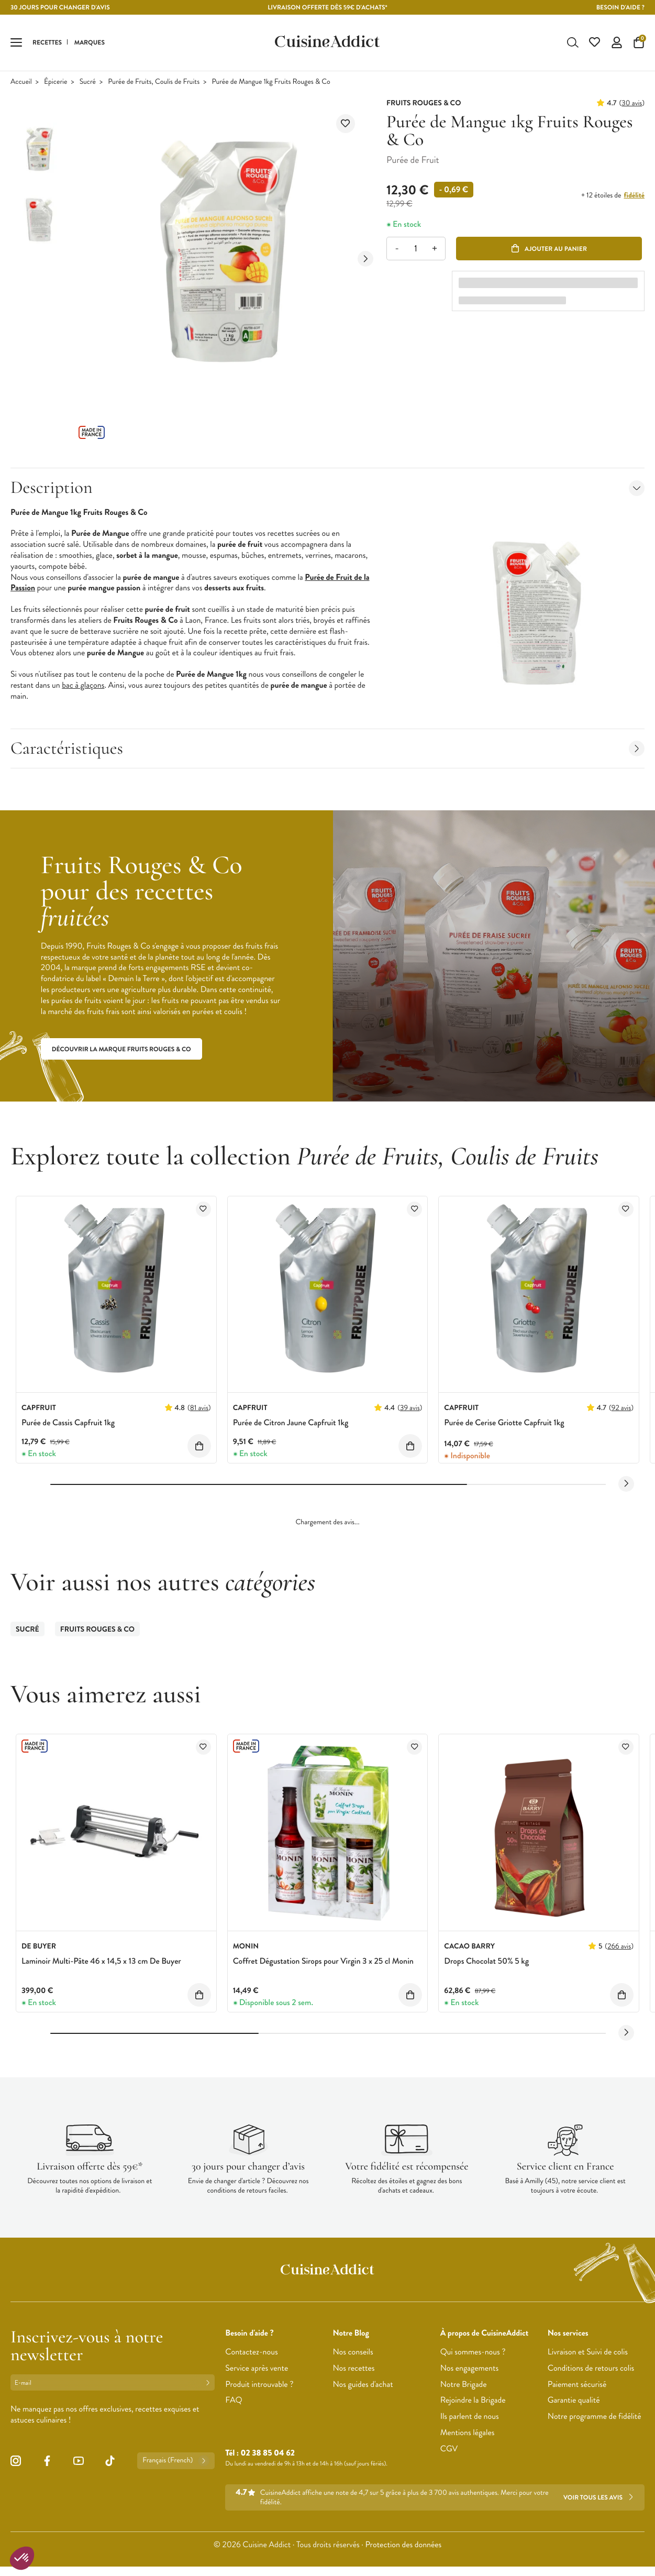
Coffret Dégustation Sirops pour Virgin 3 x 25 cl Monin (323, 1962)
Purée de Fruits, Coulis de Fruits (153, 83)
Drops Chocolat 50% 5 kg (486, 1962)
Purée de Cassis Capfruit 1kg (68, 1424)
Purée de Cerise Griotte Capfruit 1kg (504, 1424)
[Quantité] (415, 249)
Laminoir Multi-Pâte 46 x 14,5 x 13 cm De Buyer (101, 1962)
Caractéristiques (327, 749)
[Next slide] (365, 260)
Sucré (88, 83)
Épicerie (55, 83)
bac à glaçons (83, 686)
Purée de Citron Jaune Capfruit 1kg (291, 1424)
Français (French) (175, 2462)
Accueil (21, 83)
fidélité (634, 197)
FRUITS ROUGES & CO (97, 1630)
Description (327, 489)
